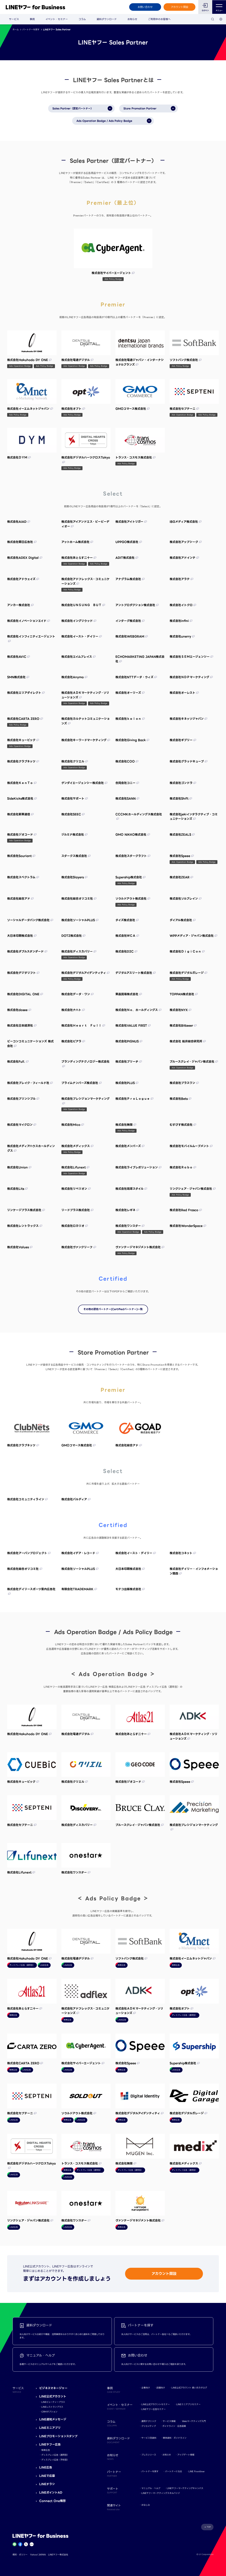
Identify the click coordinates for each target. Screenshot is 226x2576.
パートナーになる (173, 2471)
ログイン (205, 10)
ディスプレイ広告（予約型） (55, 2459)
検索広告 (45, 2450)
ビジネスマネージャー (53, 2388)
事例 (32, 19)
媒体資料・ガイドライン (174, 2438)
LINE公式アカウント (52, 2396)
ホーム (16, 29)
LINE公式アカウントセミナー (155, 2404)
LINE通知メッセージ (52, 2419)
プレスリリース (148, 2454)
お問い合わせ (144, 7)
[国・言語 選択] (221, 19)
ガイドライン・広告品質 (174, 2426)
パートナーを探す (31, 29)
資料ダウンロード (107, 19)
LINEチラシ (47, 2484)
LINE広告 (45, 2467)
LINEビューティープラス (53, 2402)
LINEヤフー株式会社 (58, 2554)
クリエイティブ (148, 2426)
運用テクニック (148, 2421)
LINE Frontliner (196, 2471)
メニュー (219, 7)
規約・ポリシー (20, 2554)
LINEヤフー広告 (50, 2444)
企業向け (145, 2387)
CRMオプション (49, 2411)
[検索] (212, 19)
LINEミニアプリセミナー (188, 2404)
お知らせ (132, 19)
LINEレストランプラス (52, 2407)
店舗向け (160, 2387)
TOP (209, 2526)
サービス (14, 19)
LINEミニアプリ (50, 2428)
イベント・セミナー (56, 19)
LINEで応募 (47, 2476)
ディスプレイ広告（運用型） (55, 2455)
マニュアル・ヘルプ (150, 2488)
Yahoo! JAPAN (38, 2554)
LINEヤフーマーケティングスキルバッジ (160, 2493)
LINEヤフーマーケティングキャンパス (185, 2488)
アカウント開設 (179, 7)
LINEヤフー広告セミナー (153, 2409)
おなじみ (145, 2505)
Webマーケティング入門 (194, 2421)
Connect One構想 (52, 2501)
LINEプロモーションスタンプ (58, 2436)
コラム (82, 19)
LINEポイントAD (50, 2492)
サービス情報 (169, 2421)
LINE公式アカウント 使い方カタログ (189, 2387)
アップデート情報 (185, 2454)
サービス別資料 (148, 2438)
